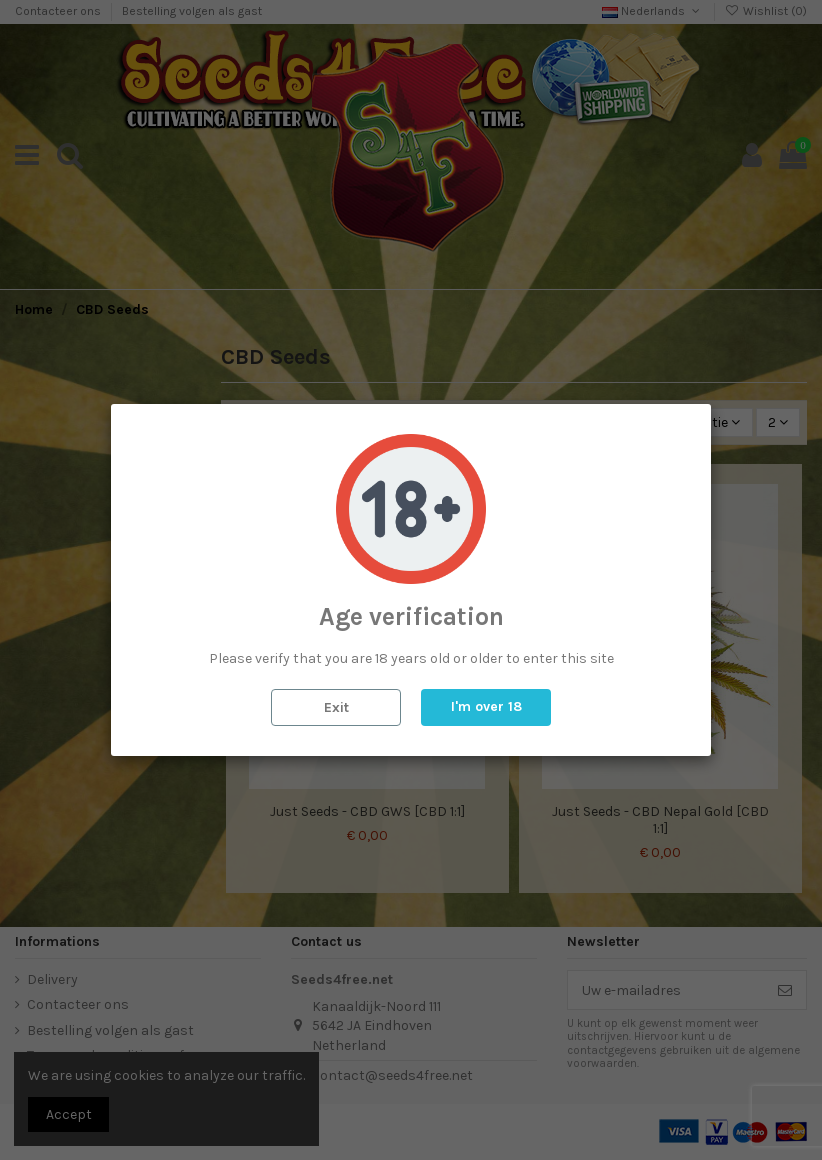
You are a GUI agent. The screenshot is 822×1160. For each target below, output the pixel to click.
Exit (336, 707)
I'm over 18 (486, 706)
